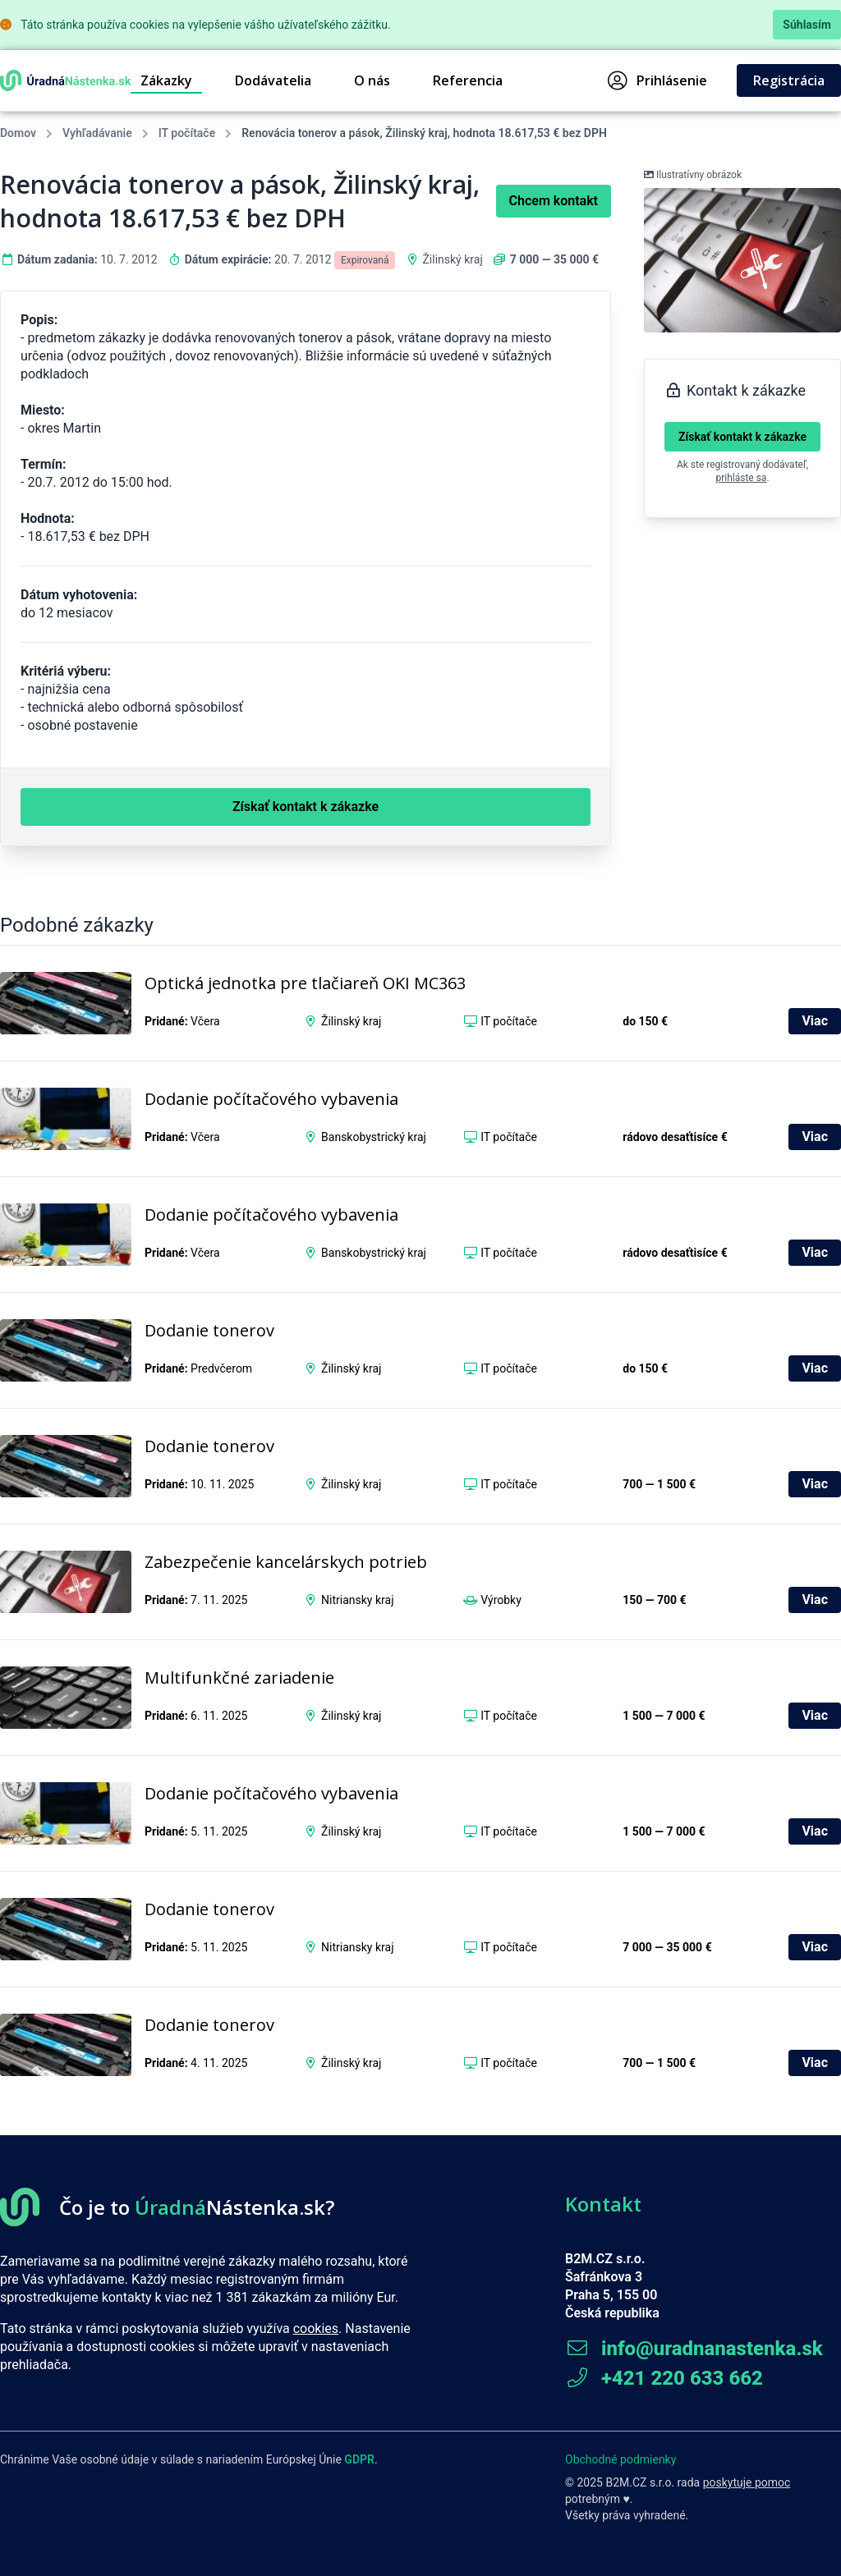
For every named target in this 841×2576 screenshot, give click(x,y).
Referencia (468, 80)
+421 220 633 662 (664, 2378)
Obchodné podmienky (620, 2459)
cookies (315, 2328)
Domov (18, 133)
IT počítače (187, 133)
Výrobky (501, 1600)
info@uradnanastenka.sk (694, 2348)
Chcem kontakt (553, 201)
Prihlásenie (657, 80)
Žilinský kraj (452, 259)
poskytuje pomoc (747, 2482)
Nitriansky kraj (357, 1600)
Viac (815, 1021)
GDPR (359, 2459)
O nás (372, 80)
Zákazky (166, 80)
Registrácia (789, 80)
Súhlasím (807, 24)
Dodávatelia (273, 80)
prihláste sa (740, 478)
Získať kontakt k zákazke (742, 436)
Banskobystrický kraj (373, 1137)
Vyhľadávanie (97, 133)
